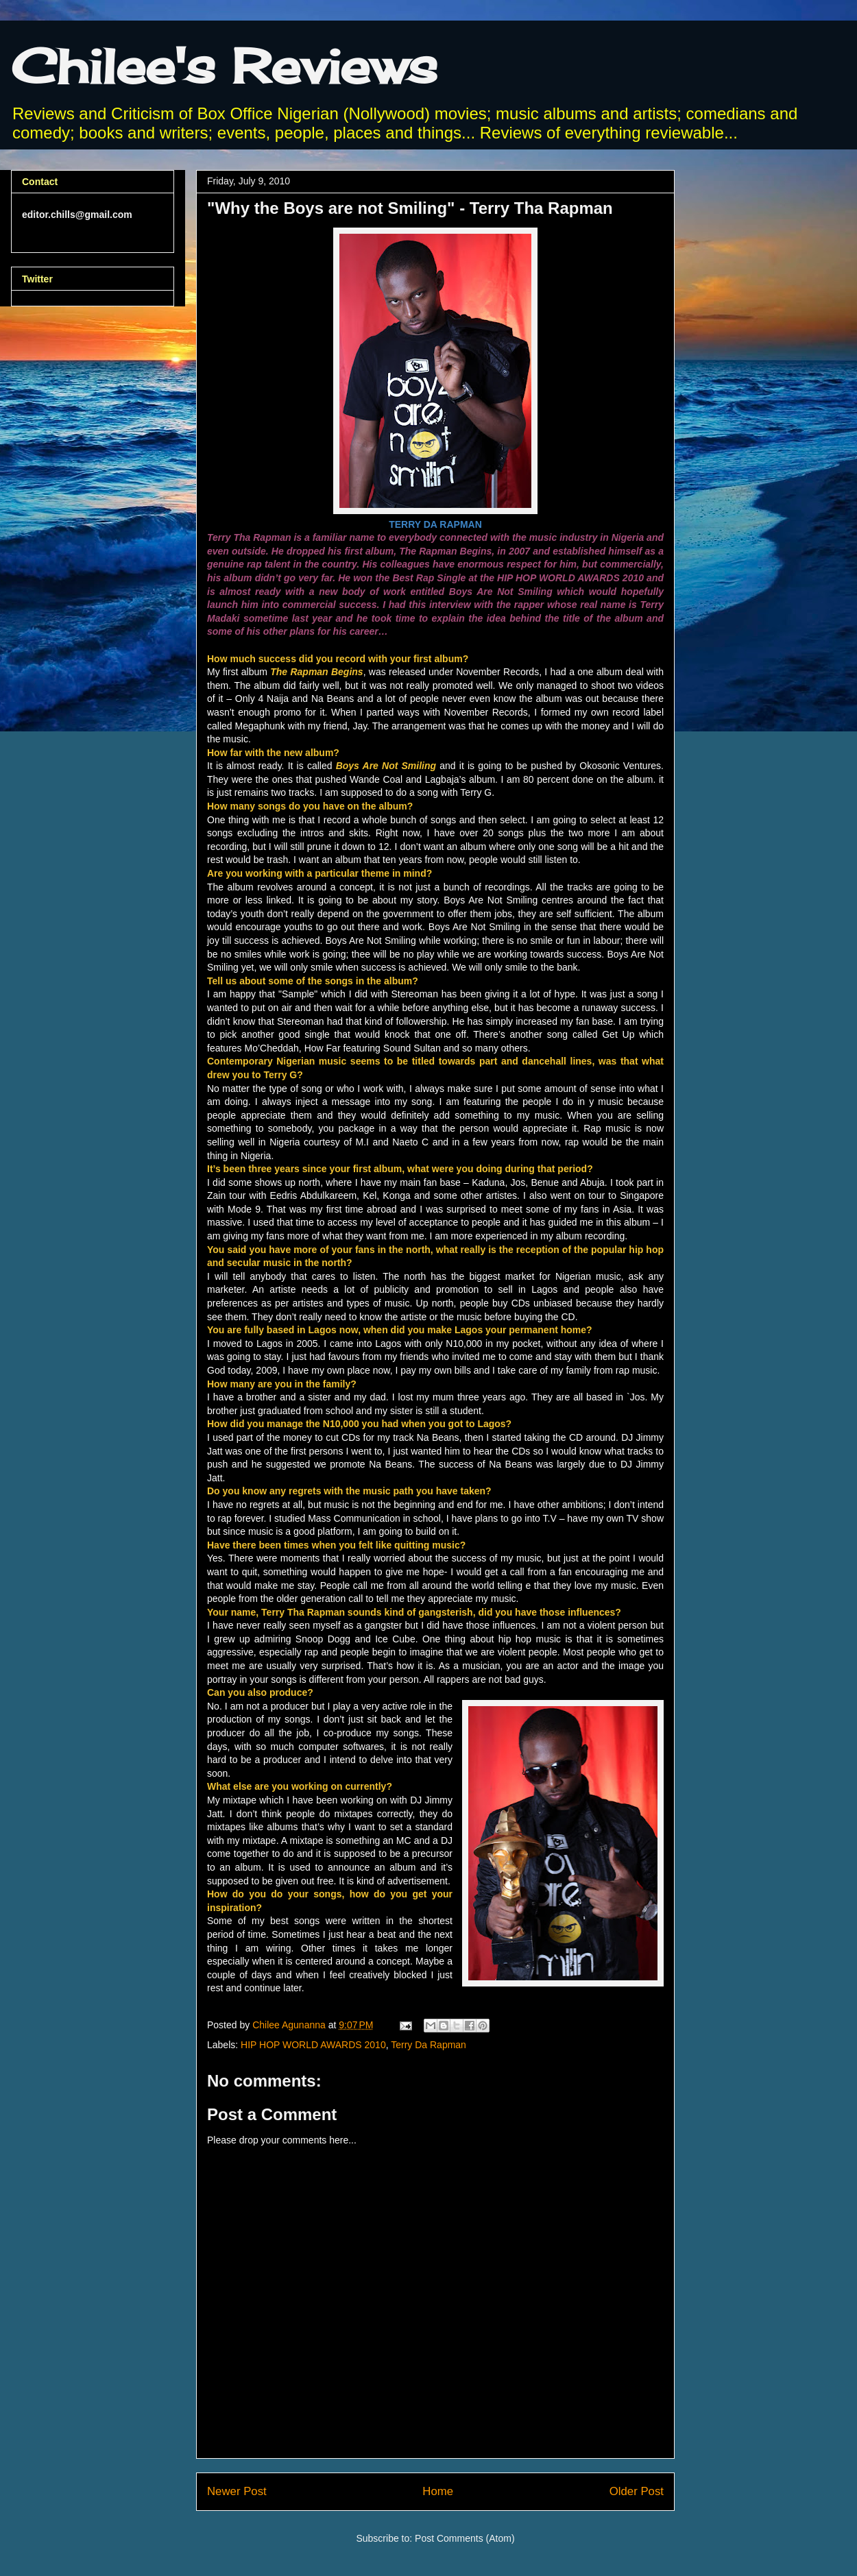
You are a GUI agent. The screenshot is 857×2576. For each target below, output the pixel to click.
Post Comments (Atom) (464, 2538)
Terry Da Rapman (428, 2044)
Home (437, 2491)
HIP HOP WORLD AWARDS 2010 (313, 2044)
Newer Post (237, 2491)
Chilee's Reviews (224, 65)
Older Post (636, 2491)
